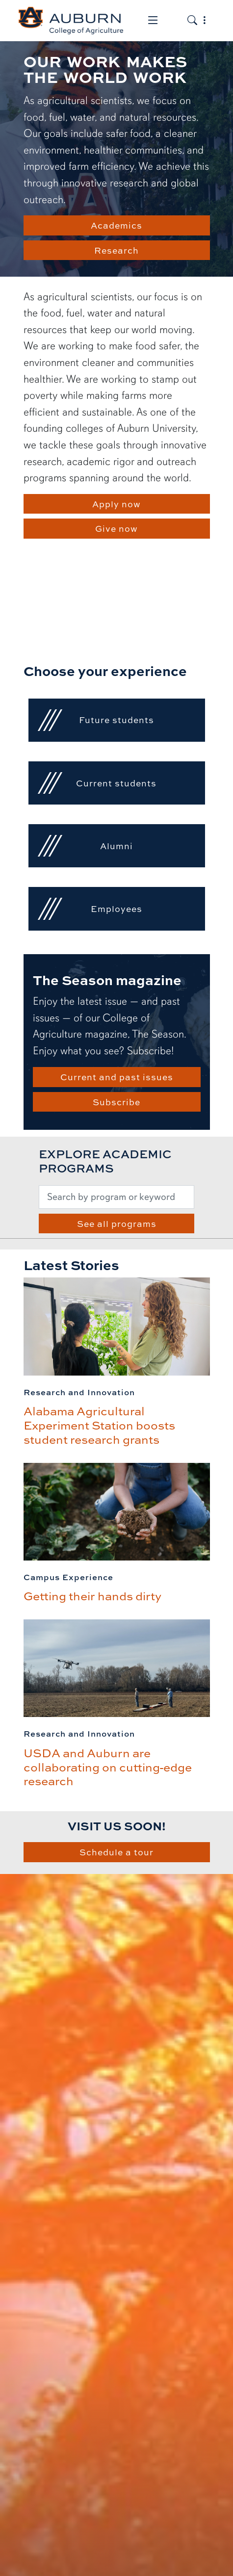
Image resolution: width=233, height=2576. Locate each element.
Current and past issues (116, 1076)
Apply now (116, 503)
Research (116, 250)
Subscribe (116, 1101)
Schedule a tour (116, 1852)
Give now (116, 528)
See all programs (116, 1223)
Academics (116, 225)
